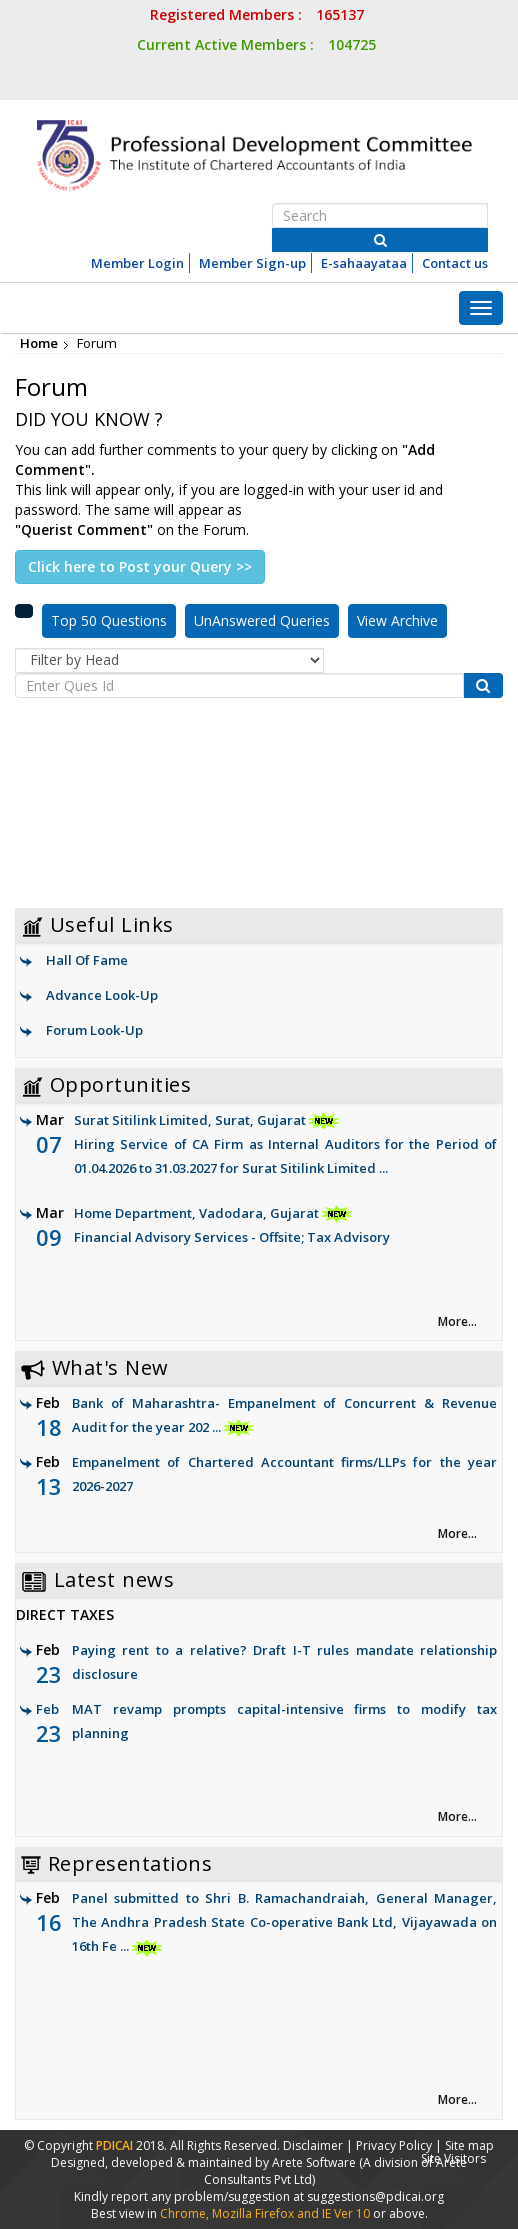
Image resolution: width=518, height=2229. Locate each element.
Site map (469, 2145)
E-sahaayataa (364, 263)
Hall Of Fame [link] (87, 960)
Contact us (455, 263)
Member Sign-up (252, 263)
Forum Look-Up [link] (94, 1030)
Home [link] (39, 343)
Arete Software (315, 2162)
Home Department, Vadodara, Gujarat (266, 1226)
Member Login (137, 263)
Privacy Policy (394, 2145)
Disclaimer (313, 2145)
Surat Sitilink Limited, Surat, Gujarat (266, 1145)
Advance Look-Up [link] (102, 995)
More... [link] (457, 1321)
